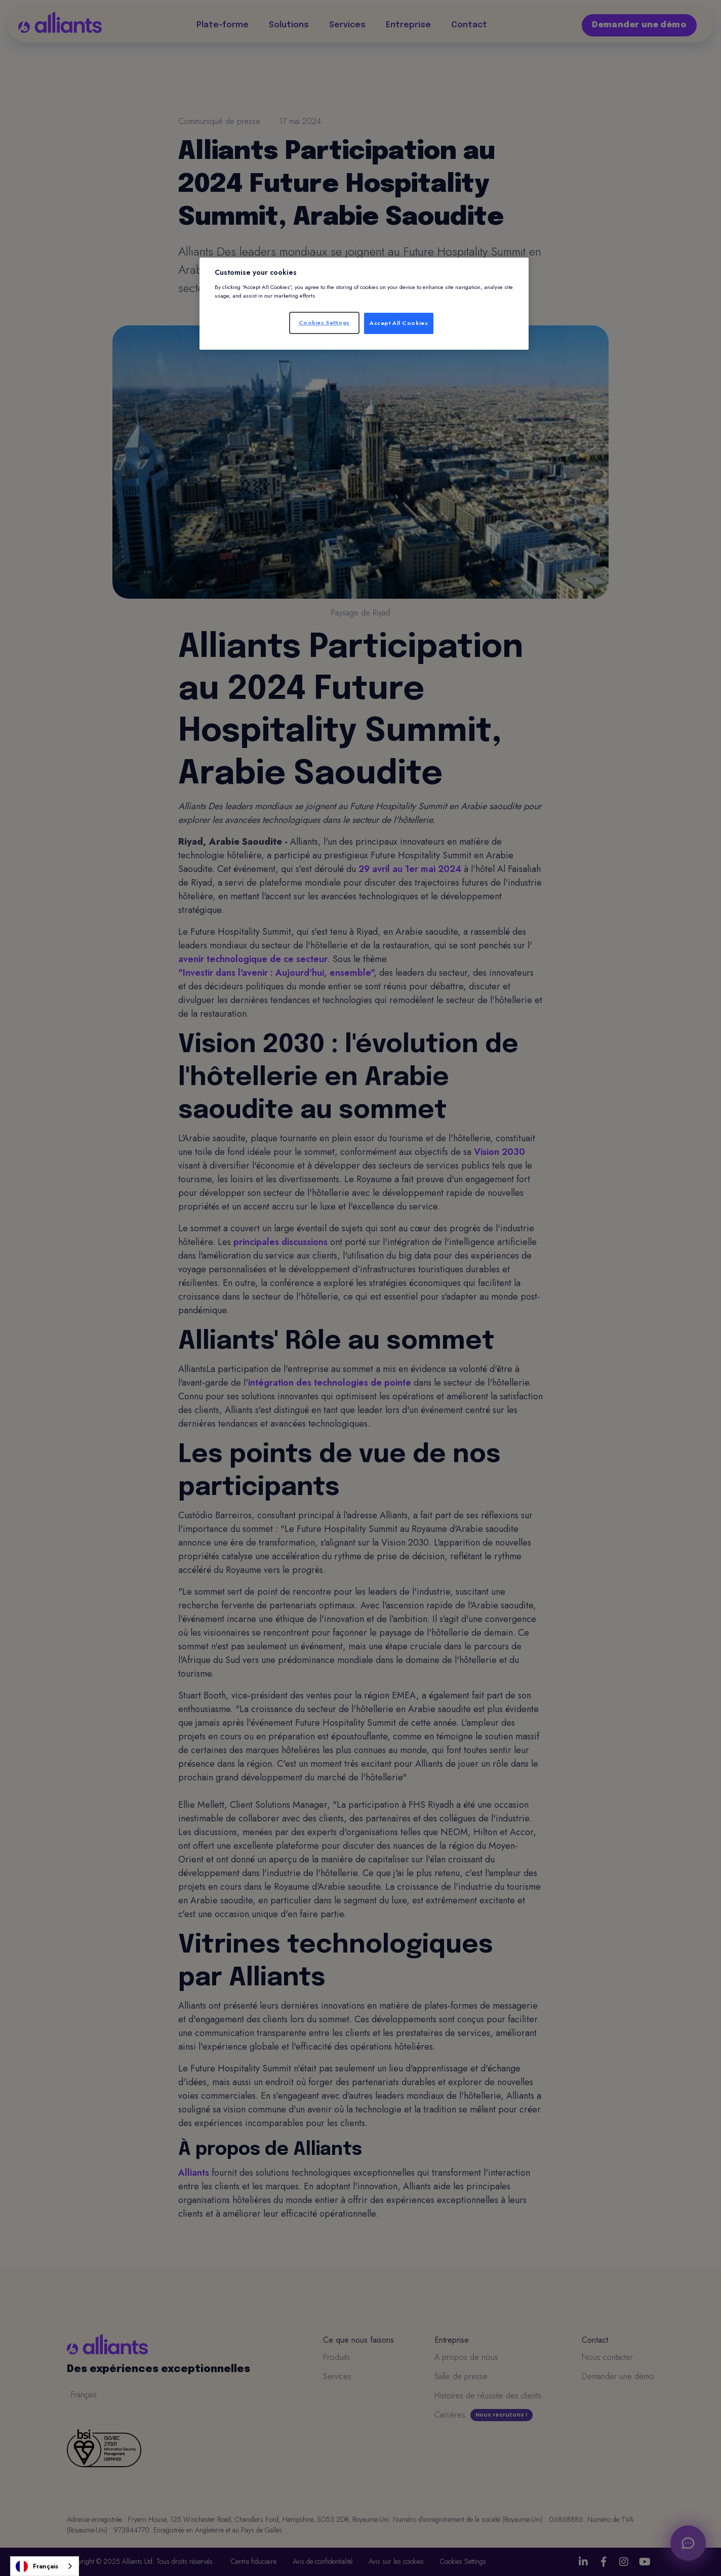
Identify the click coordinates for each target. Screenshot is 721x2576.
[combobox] (44, 2566)
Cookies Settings (324, 322)
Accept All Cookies (399, 323)
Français (37, 2566)
